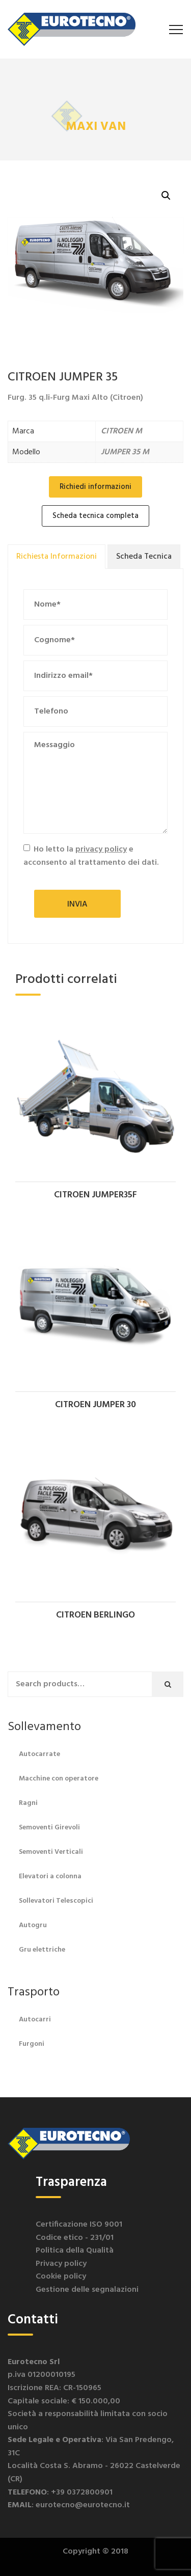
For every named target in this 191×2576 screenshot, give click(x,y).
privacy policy (101, 849)
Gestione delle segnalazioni (87, 2289)
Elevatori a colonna (50, 1876)
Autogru (33, 1925)
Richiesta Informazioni (56, 556)
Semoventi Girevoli (49, 1827)
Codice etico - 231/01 (75, 2237)
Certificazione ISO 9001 (79, 2224)
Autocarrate (39, 1754)
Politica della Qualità (75, 2250)
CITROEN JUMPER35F (95, 1195)
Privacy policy (61, 2263)
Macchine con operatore (58, 1779)
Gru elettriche (42, 1950)
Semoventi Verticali (51, 1852)
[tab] (56, 556)
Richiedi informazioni (95, 487)
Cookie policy (61, 2276)
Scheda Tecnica (144, 556)
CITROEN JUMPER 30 (95, 1404)
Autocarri (35, 2019)
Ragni (28, 1803)
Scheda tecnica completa (95, 516)
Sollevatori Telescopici (56, 1901)
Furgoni (31, 2044)
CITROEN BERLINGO (95, 1615)
